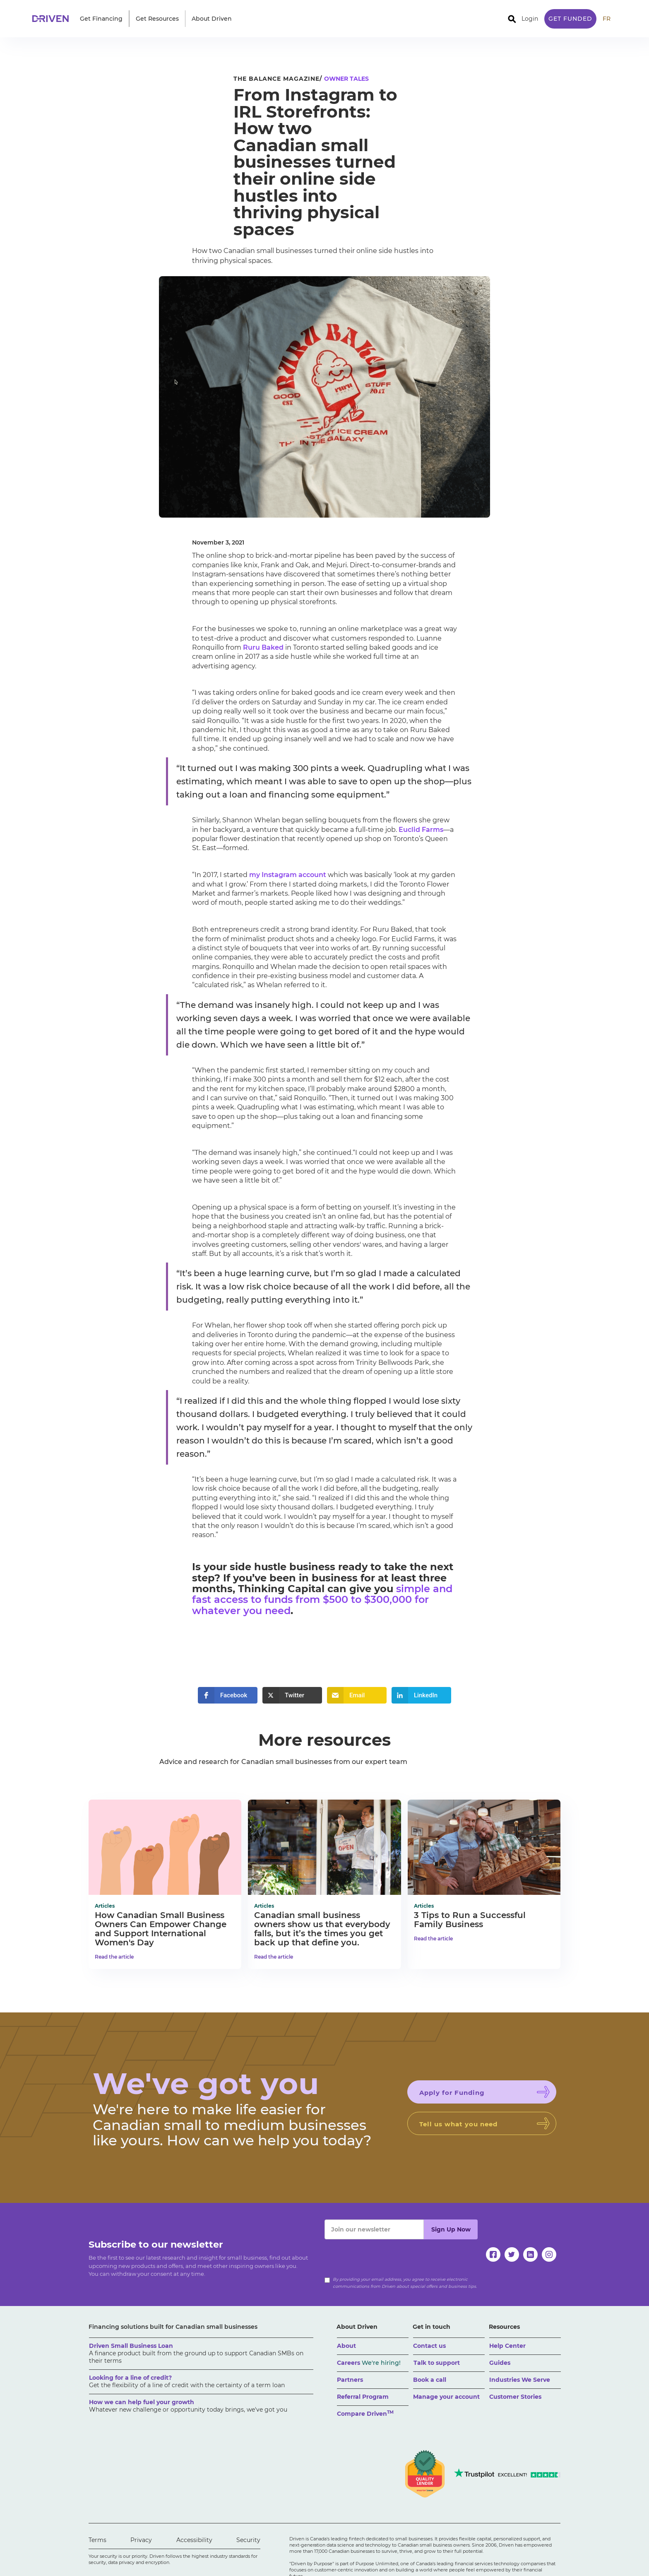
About (346, 2345)
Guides (499, 2362)
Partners (350, 2379)
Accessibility (194, 2540)
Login (530, 18)
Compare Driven (365, 2413)
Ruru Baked (263, 647)
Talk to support (436, 2362)
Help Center (507, 2345)
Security (248, 2540)
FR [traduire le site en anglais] (607, 18)
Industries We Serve (519, 2379)
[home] (53, 18)
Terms (97, 2540)
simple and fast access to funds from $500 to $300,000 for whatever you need (322, 1600)
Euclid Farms (421, 830)
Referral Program (363, 2396)
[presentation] (387, 2255)
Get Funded (570, 18)
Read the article (114, 1957)
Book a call (429, 2379)
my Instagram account (287, 875)
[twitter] (512, 2254)
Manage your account (446, 2396)
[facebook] (493, 2254)
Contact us (429, 2345)
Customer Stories (515, 2396)
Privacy (141, 2540)
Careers (369, 2362)
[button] (101, 18)
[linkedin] (530, 2254)
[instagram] (549, 2254)
